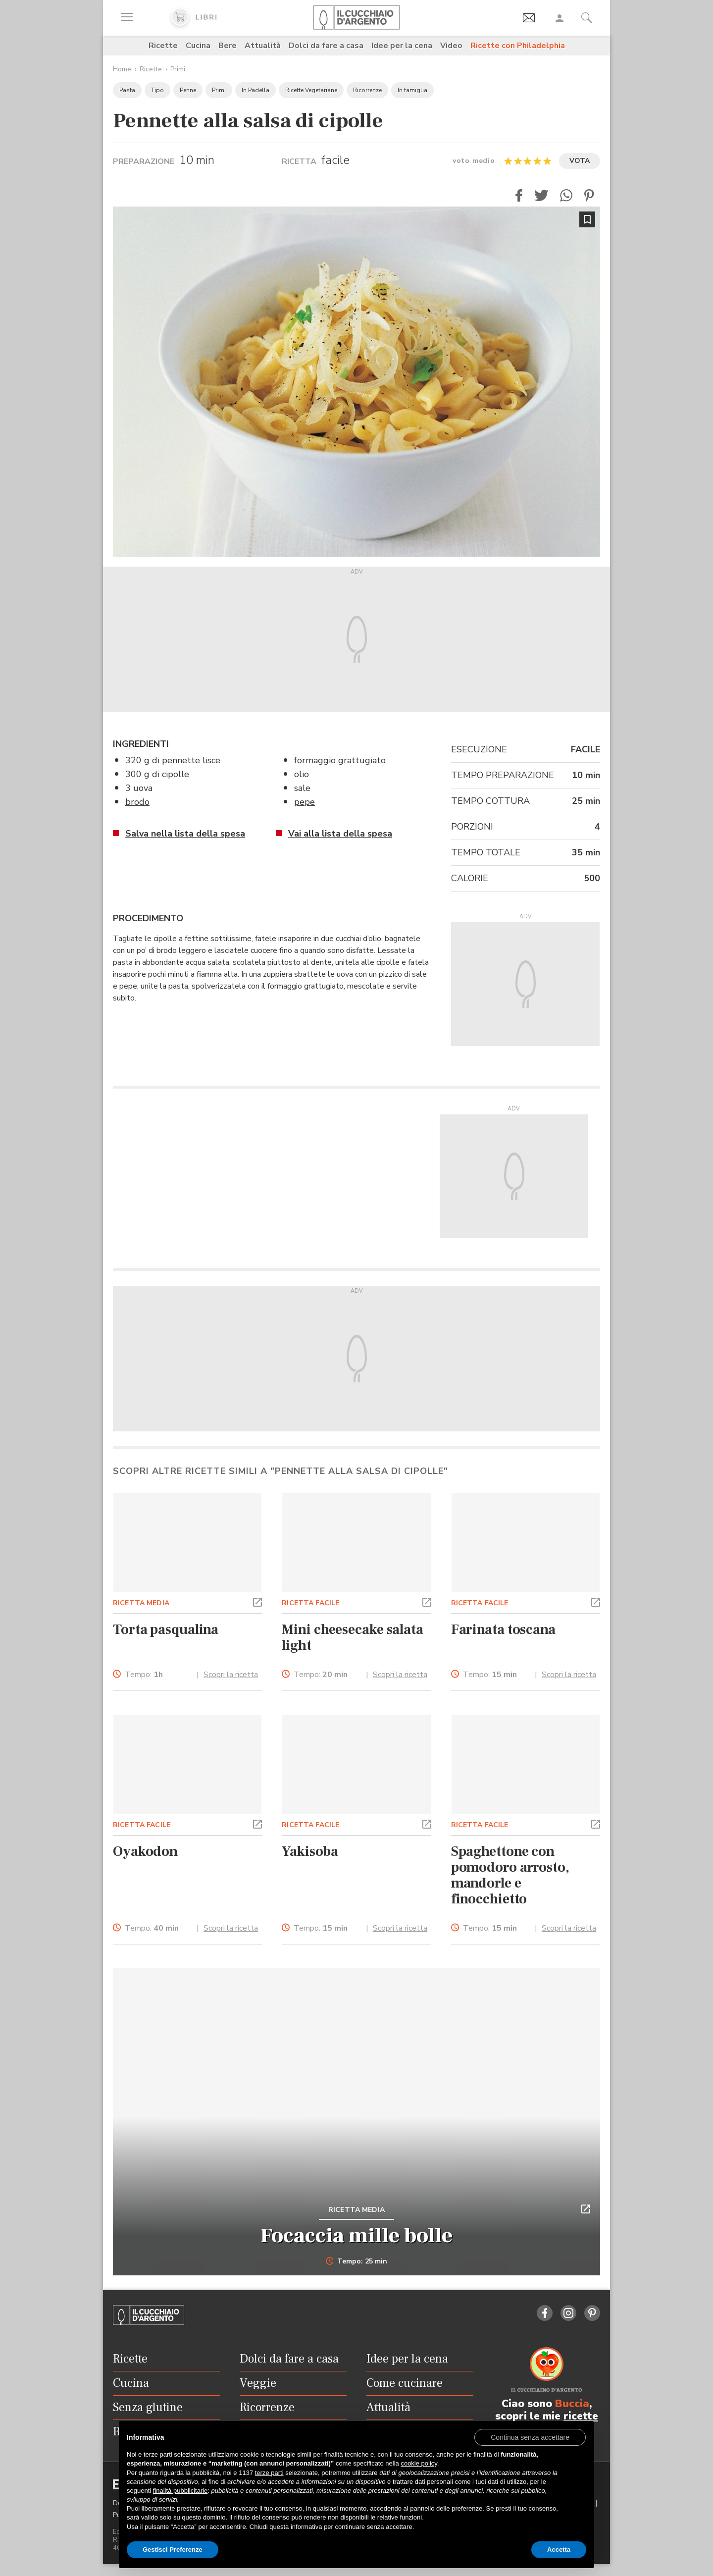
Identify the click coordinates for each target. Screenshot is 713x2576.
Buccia (572, 2404)
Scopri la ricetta (231, 1674)
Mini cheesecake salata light (352, 1637)
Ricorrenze (367, 90)
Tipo (157, 90)
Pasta (127, 90)
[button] (518, 195)
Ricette (163, 45)
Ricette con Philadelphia (517, 45)
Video (451, 45)
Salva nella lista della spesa (185, 834)
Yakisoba (310, 1851)
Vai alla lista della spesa (340, 834)
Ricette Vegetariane (311, 90)
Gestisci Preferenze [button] (173, 2549)
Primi (177, 69)
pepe (304, 802)
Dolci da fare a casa (326, 45)
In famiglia (412, 90)
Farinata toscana (503, 1629)
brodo (137, 802)
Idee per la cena (401, 45)
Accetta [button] (558, 2549)
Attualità (263, 45)
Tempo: (144, 1675)
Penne (188, 90)
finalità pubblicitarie (180, 2490)
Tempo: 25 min (357, 2261)
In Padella (255, 90)
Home (122, 69)
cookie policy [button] (419, 2463)
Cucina (198, 45)
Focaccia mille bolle (356, 2235)
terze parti (269, 2472)
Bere (227, 45)
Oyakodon (145, 1851)
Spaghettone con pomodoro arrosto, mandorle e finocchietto (510, 1875)
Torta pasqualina (165, 1629)
